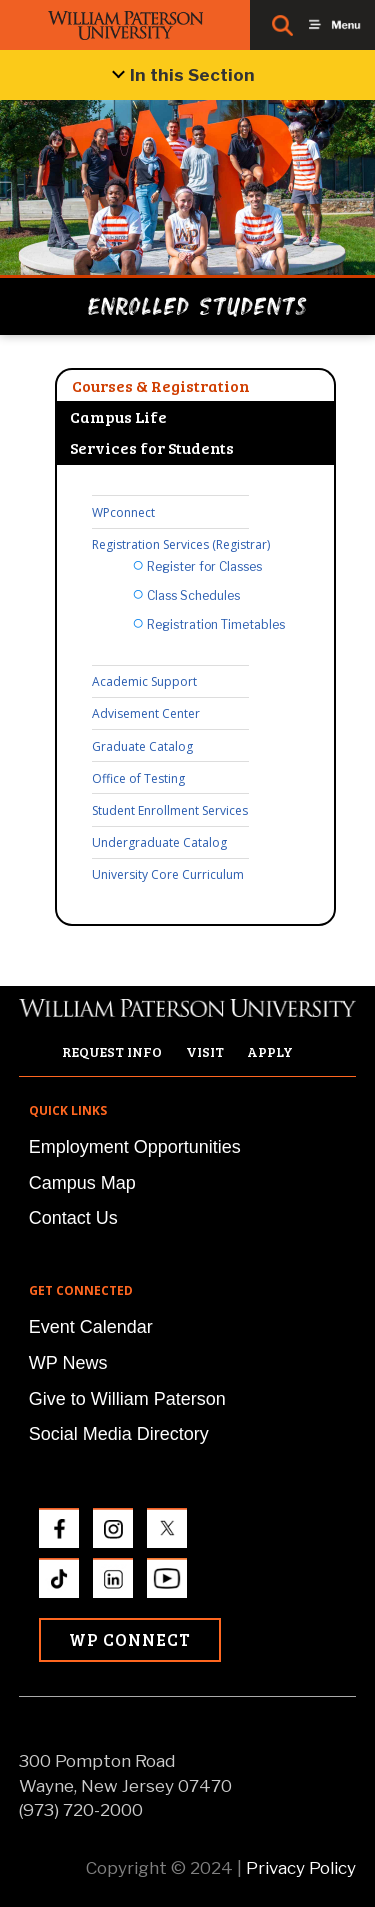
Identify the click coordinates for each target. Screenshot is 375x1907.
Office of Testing (138, 778)
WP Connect (130, 1639)
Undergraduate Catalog (159, 842)
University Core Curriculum (168, 874)
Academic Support (144, 681)
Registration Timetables (216, 624)
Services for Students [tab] (152, 447)
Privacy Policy (301, 1868)
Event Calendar (91, 1327)
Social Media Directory (119, 1434)
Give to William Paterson (127, 1399)
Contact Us (73, 1218)
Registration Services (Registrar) (181, 544)
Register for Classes (204, 566)
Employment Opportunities (135, 1147)
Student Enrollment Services (170, 810)
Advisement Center (146, 713)
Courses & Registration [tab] (161, 385)
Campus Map (82, 1183)
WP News (68, 1363)
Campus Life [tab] (118, 416)
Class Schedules (193, 595)
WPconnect (123, 512)
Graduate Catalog (142, 746)
